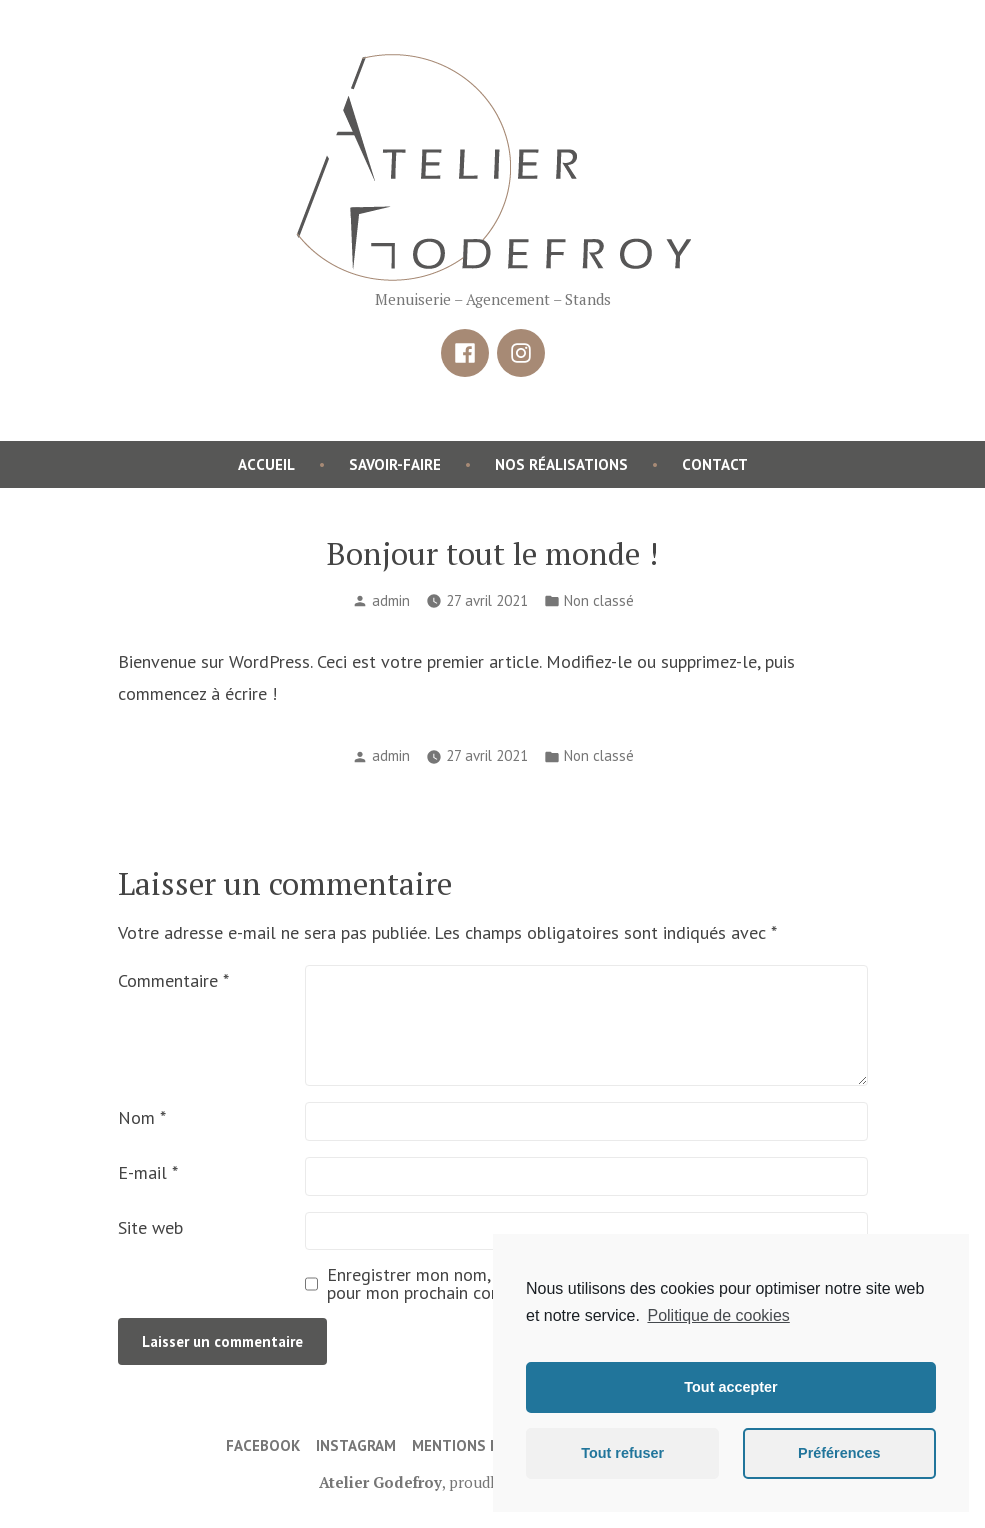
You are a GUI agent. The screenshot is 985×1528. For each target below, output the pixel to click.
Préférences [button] (839, 1453)
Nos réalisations (561, 464)
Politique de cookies (718, 1315)
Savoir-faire (395, 464)
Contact (715, 464)
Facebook (263, 1445)
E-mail (148, 1172)
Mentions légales (481, 1445)
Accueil (266, 464)
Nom (142, 1117)
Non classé (599, 600)
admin (391, 600)
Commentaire (173, 980)
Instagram (356, 1445)
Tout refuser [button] (622, 1453)
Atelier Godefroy (380, 1482)
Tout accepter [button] (730, 1387)
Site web (150, 1227)
